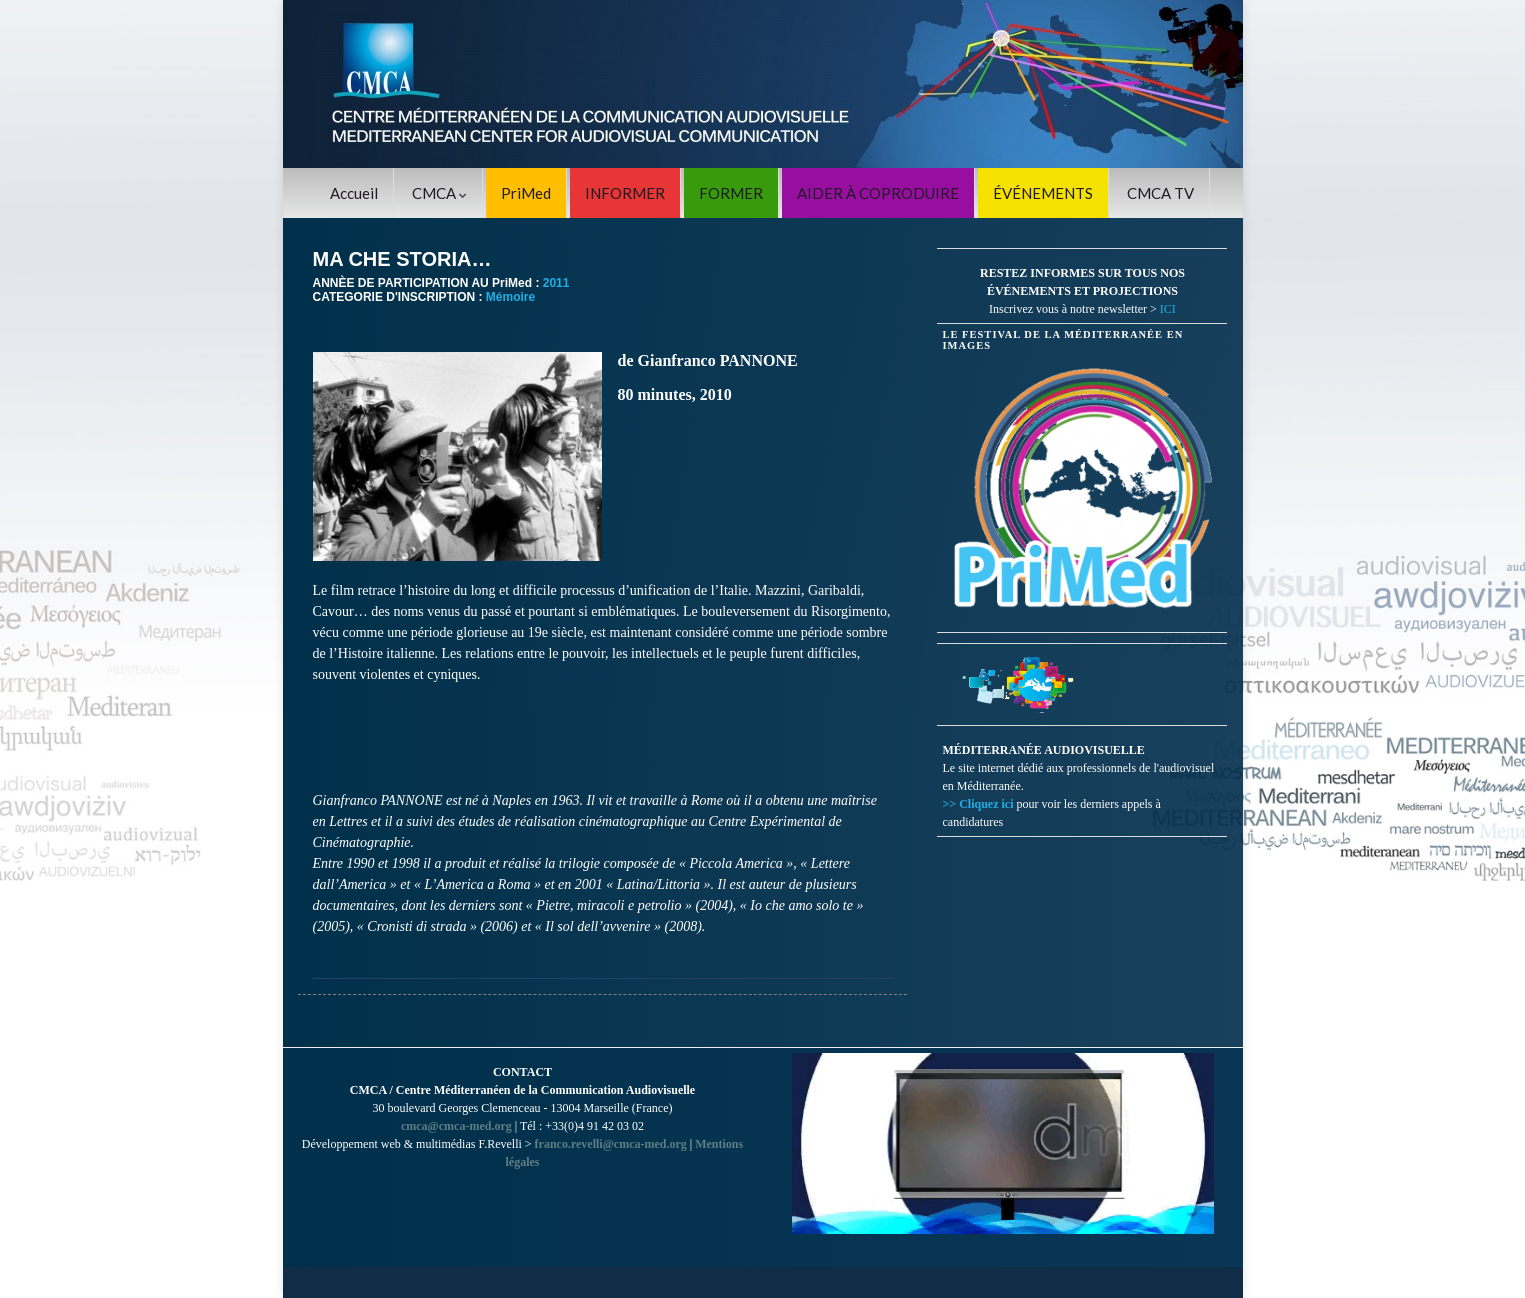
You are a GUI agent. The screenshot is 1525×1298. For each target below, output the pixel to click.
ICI (1168, 309)
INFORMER (625, 193)
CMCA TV (1160, 193)
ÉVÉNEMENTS (1043, 193)
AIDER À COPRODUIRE (878, 193)
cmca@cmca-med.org (456, 1126)
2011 (556, 283)
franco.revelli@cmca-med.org (611, 1144)
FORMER (731, 193)
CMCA (439, 193)
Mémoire (510, 297)
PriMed (526, 193)
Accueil (354, 193)
